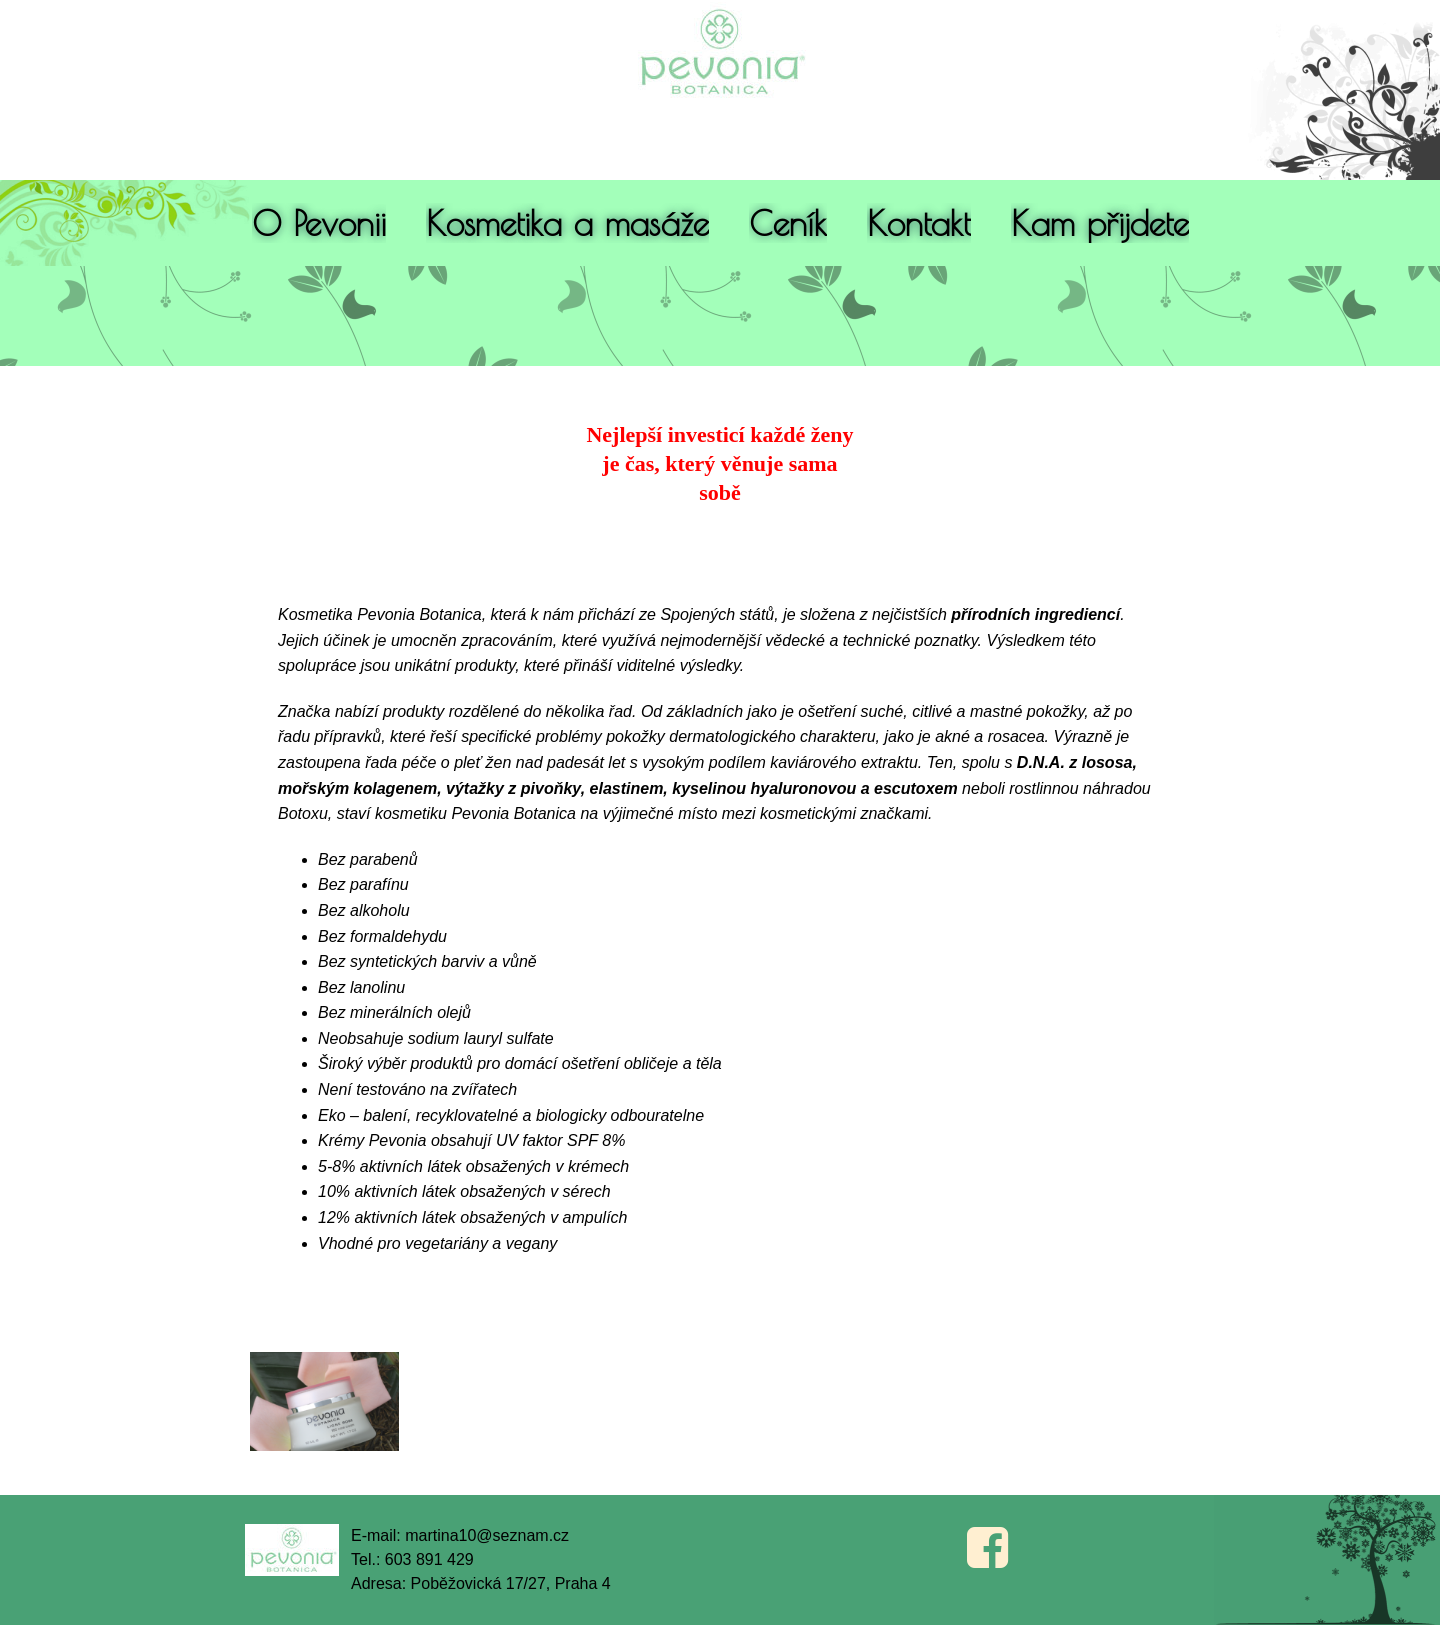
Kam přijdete (1100, 223)
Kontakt (919, 223)
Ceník (788, 223)
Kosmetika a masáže (567, 223)
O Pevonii (319, 223)
